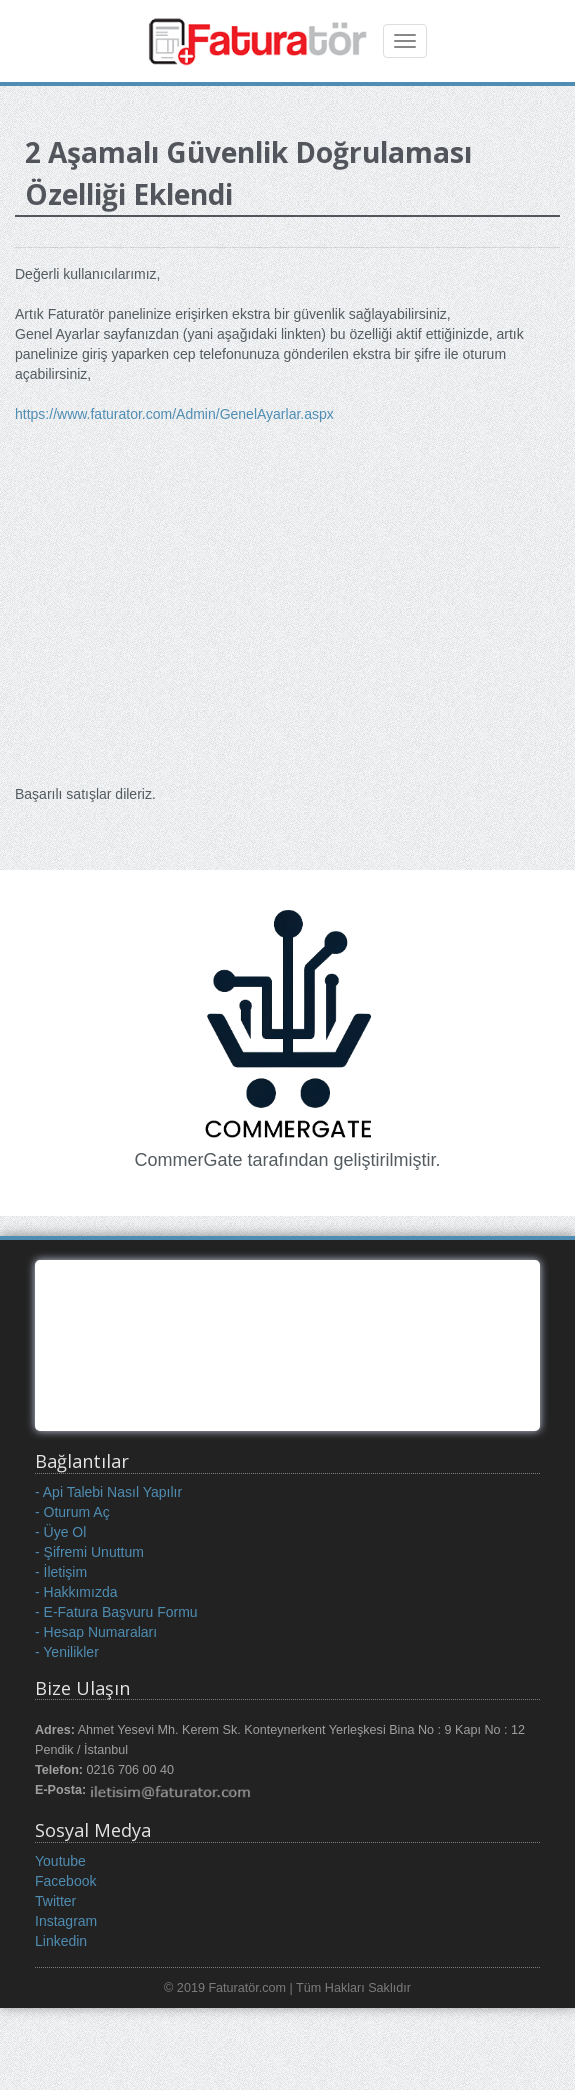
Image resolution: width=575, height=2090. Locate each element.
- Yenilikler (67, 1652)
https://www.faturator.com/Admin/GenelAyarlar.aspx (174, 414)
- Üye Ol (60, 1532)
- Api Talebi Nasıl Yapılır (108, 1492)
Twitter (55, 1901)
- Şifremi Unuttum (89, 1552)
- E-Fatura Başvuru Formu (116, 1612)
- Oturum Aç (72, 1512)
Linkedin (61, 1941)
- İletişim (61, 1572)
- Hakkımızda (76, 1592)
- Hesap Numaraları (96, 1632)
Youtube (60, 1861)
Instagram (66, 1921)
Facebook (65, 1881)
